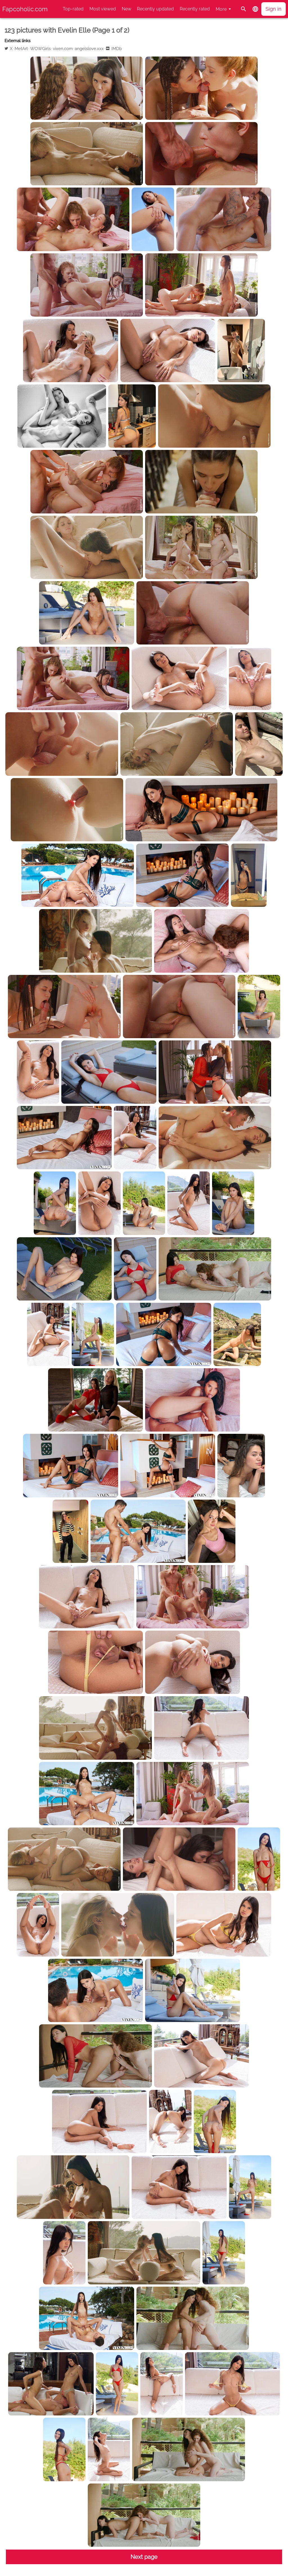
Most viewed (102, 9)
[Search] (243, 9)
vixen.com (63, 48)
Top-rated (73, 9)
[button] (255, 9)
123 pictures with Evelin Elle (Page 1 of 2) (66, 30)
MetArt (21, 48)
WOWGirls (40, 48)
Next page (144, 2557)
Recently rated (195, 9)
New (126, 9)
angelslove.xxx (89, 48)
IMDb (116, 48)
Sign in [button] (274, 9)
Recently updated (155, 9)
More (221, 9)
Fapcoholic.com (25, 9)
